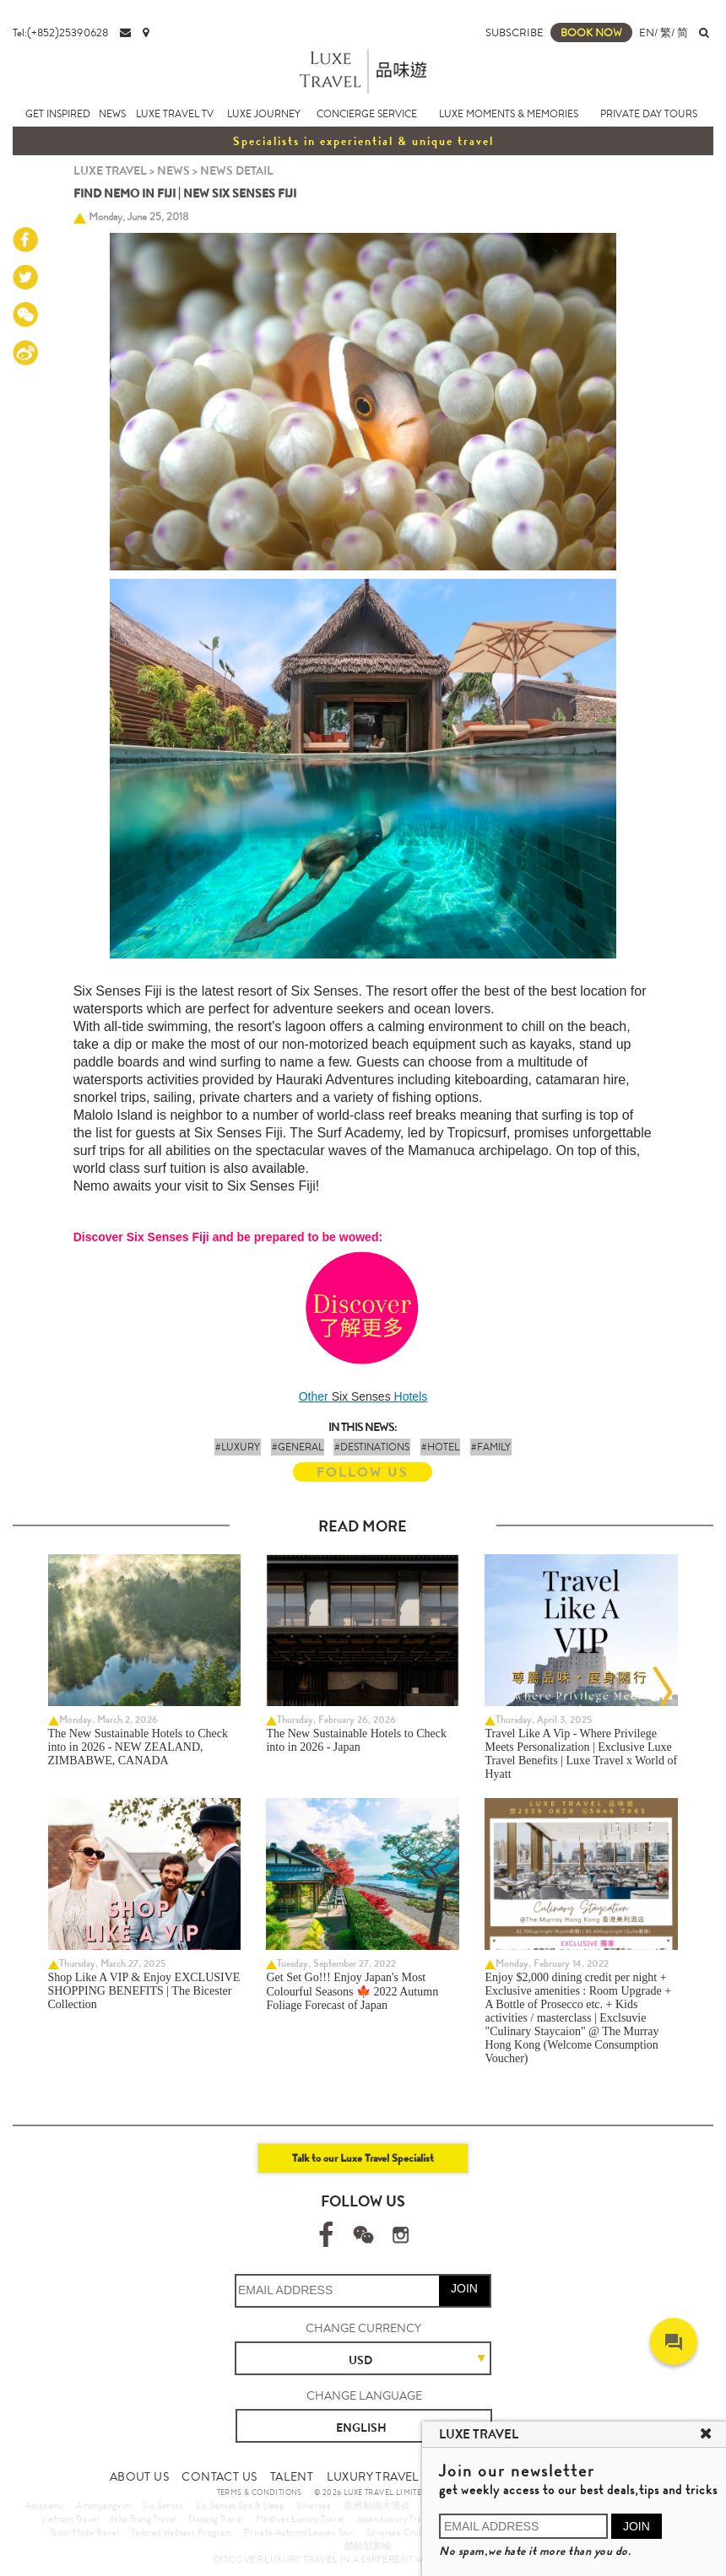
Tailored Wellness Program (181, 2532)
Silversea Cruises (399, 2532)
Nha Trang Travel (143, 2518)
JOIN (464, 2288)
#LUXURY (237, 1447)
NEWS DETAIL (237, 170)
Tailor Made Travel (84, 2532)
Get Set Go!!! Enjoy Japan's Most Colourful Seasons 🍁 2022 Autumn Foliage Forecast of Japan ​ (352, 1991)
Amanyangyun (103, 2505)
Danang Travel (215, 2518)
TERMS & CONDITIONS (259, 2492)
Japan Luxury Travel (394, 2518)
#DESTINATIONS (371, 1447)
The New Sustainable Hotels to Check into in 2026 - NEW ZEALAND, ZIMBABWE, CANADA (138, 1747)
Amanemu (44, 2505)
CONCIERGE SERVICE (367, 114)
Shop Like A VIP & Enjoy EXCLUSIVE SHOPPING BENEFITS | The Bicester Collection (144, 1991)
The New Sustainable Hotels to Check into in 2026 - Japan (356, 1740)
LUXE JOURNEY (264, 114)
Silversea (314, 2505)
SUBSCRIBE (514, 32)
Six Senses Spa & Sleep (239, 2505)
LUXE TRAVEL (110, 170)
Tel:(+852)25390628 (60, 32)
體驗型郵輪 (368, 2545)
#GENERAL (297, 1447)
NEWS (112, 114)
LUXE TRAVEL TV (175, 114)
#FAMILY (491, 1447)
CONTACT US (219, 2476)
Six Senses (361, 1396)
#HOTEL (440, 1447)
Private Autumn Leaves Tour (299, 2532)
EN (646, 32)
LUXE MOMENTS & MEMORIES (508, 114)
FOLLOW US (363, 1472)
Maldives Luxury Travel (300, 2518)
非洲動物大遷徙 (377, 2505)
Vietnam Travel (70, 2518)
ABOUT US (139, 2476)
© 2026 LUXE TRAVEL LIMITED (370, 2492)
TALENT (291, 2476)
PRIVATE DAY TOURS (648, 114)
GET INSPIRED (57, 114)
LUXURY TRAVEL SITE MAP (400, 2476)
